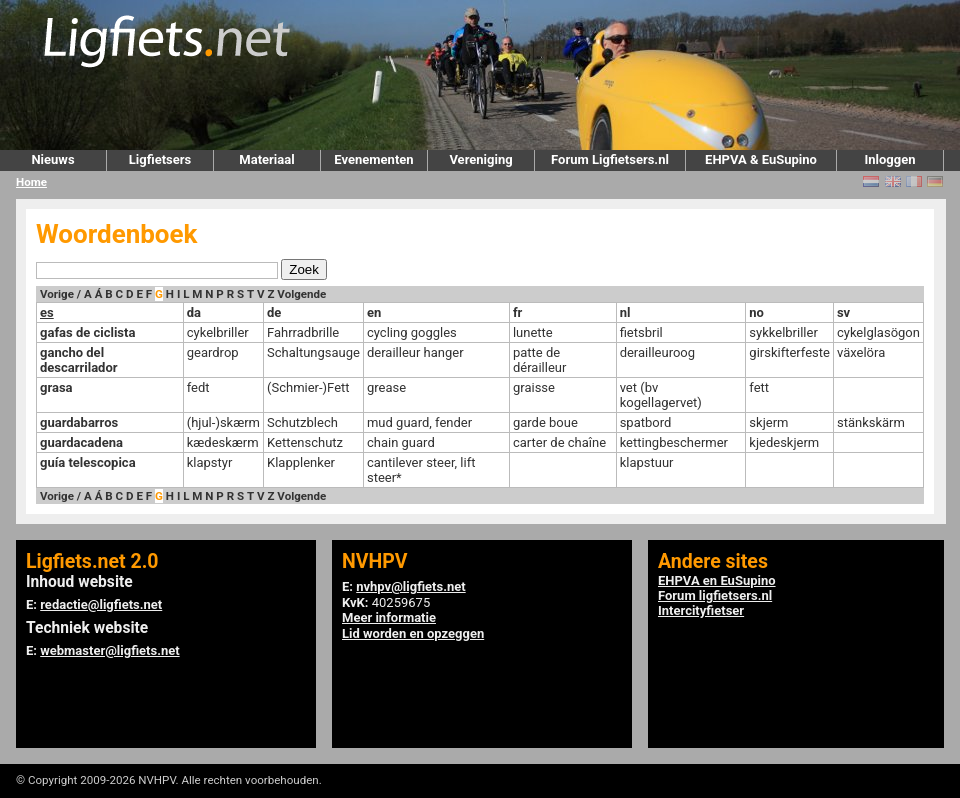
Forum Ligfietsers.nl (610, 159)
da (194, 312)
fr (517, 312)
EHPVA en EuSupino (717, 580)
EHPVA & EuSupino (761, 159)
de (274, 312)
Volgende (301, 294)
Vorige (57, 294)
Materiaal (266, 159)
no (756, 312)
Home (31, 182)
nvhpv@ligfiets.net (410, 586)
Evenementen (373, 159)
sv (843, 312)
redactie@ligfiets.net (101, 604)
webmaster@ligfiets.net (109, 650)
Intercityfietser (701, 610)
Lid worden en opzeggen (413, 633)
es (47, 312)
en (374, 312)
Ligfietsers (160, 159)
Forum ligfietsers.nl (715, 595)
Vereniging (480, 159)
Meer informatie (389, 617)
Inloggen (889, 159)
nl (625, 312)
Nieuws (52, 159)
